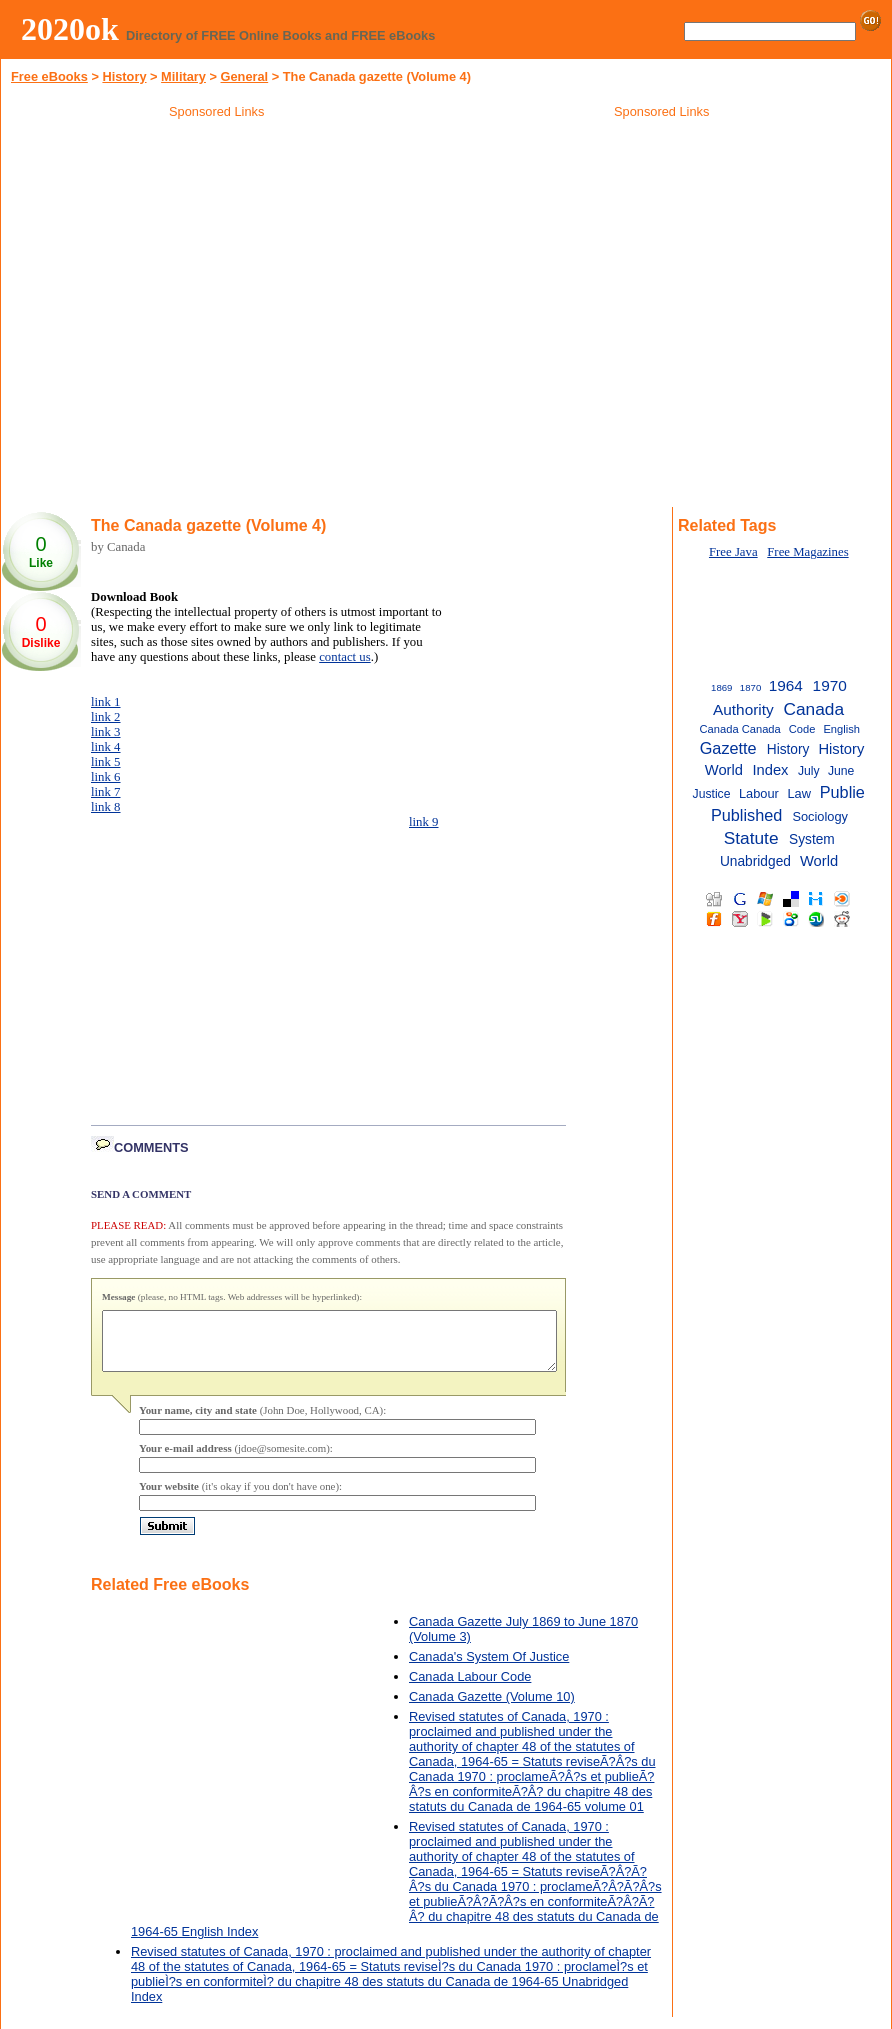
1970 (830, 685)
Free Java (733, 552)
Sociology (820, 816)
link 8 (106, 807)
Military (183, 76)
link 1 (106, 702)
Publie (842, 792)
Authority (743, 709)
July (809, 771)
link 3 (106, 732)
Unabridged (755, 861)
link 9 (424, 822)
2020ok (70, 29)
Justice (712, 794)
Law (799, 793)
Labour (759, 793)
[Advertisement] (662, 269)
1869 (721, 687)
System (812, 839)
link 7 (106, 792)
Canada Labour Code (470, 1688)
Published (746, 815)
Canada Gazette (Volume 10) (492, 1708)
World (819, 861)
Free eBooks (49, 76)
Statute (751, 838)
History (124, 76)
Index (770, 770)
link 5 (106, 762)
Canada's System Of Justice (489, 1668)
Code (802, 729)
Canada (813, 709)
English (841, 729)
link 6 (106, 777)
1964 (786, 685)
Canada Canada (740, 729)
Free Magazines (807, 552)
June (841, 771)
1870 (750, 687)
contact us (345, 657)
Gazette (728, 748)
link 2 (106, 717)
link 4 (106, 747)
